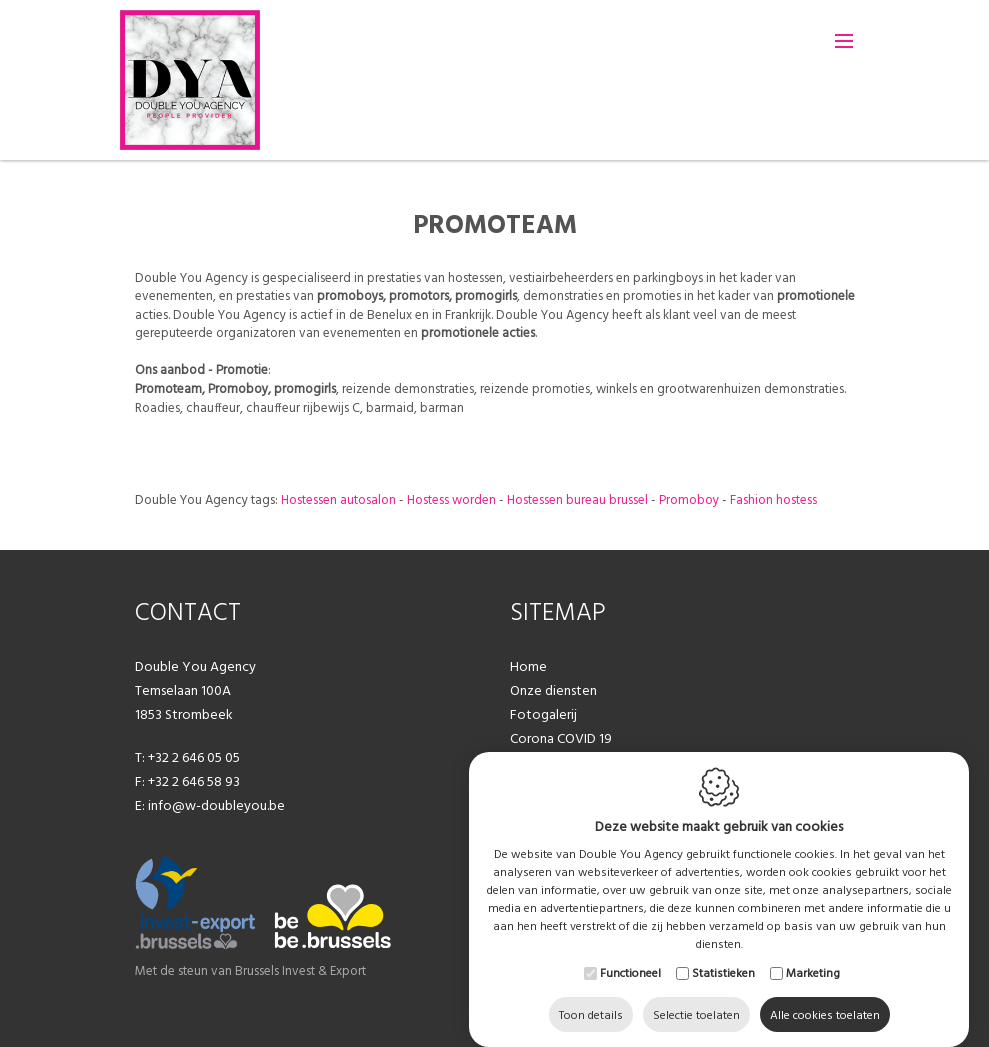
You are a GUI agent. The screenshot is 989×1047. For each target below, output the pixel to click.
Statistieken (723, 952)
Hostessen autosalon (338, 499)
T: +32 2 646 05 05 (187, 757)
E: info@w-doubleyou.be (210, 805)
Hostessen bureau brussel (577, 499)
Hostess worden (451, 499)
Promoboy (689, 499)
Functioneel (630, 952)
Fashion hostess (773, 499)
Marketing (813, 952)
